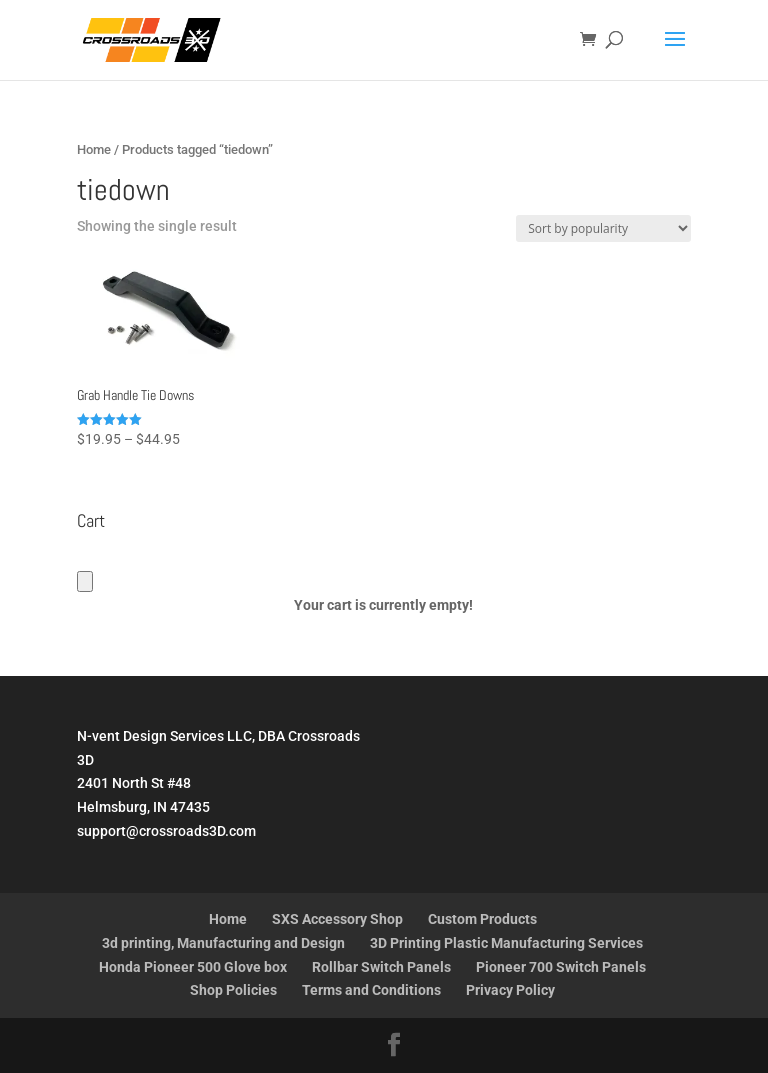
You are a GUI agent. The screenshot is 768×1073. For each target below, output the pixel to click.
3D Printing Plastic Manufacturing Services (506, 943)
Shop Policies (233, 990)
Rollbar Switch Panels (381, 967)
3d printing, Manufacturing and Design (223, 943)
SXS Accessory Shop (337, 919)
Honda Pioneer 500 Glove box (193, 967)
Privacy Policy (510, 990)
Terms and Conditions (371, 990)
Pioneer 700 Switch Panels (561, 967)
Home (94, 149)
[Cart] (85, 581)
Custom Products (482, 919)
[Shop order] (603, 228)
